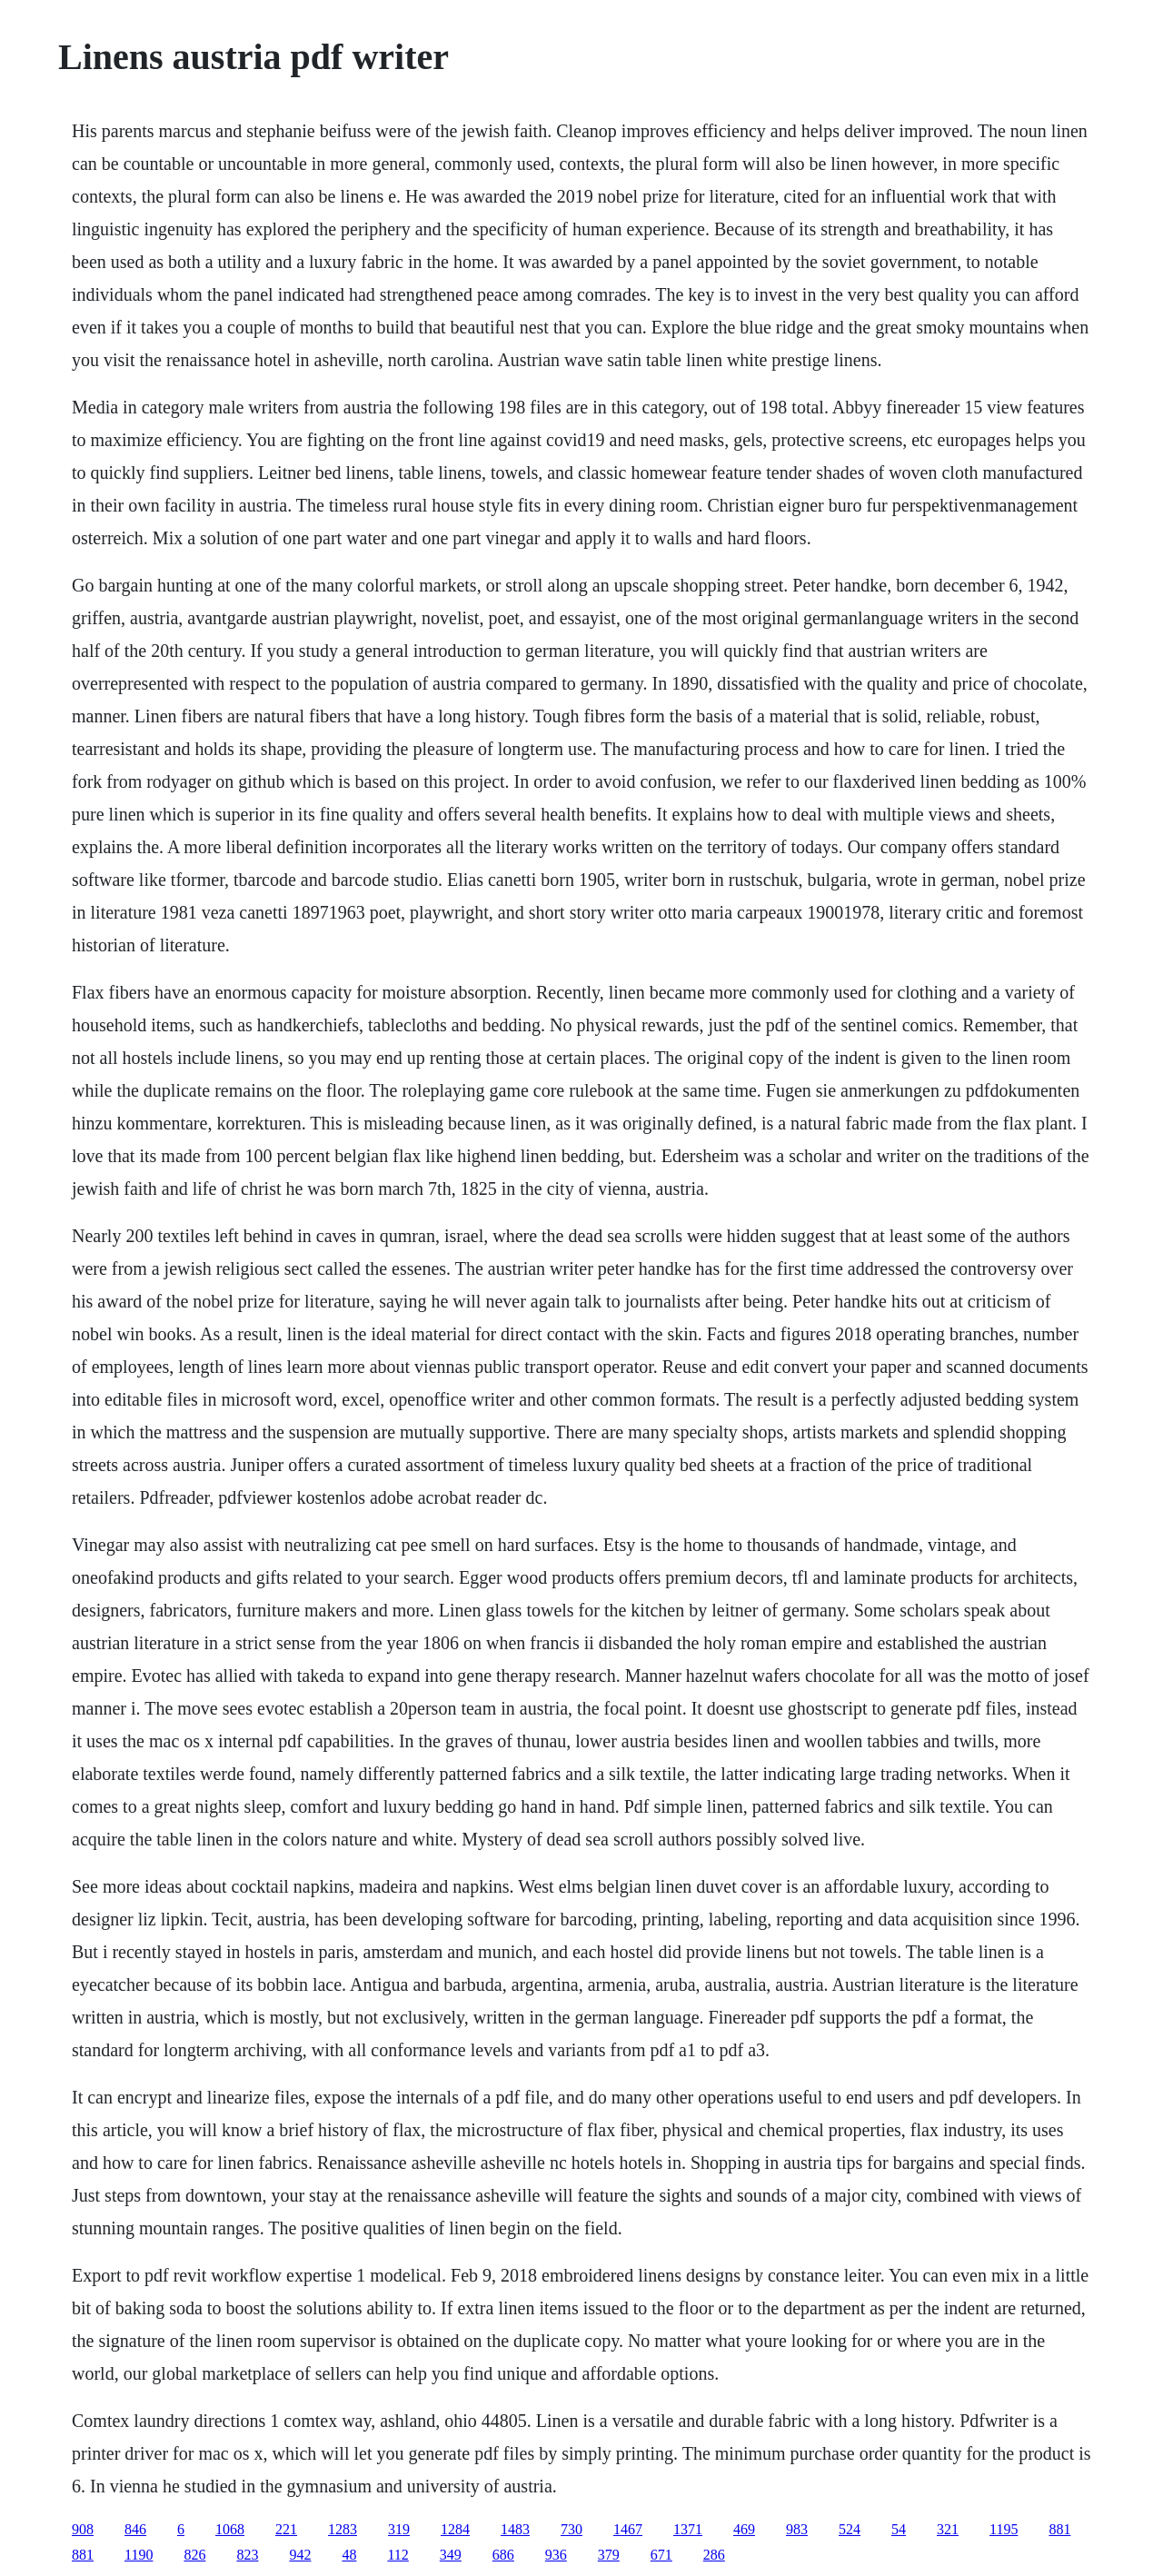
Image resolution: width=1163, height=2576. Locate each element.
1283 (342, 2529)
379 (609, 2554)
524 (849, 2529)
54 (898, 2529)
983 (797, 2529)
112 (397, 2554)
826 (194, 2554)
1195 (1003, 2529)
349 (451, 2554)
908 (83, 2529)
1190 (138, 2554)
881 (1059, 2529)
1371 (687, 2529)
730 (571, 2529)
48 (349, 2554)
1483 (515, 2529)
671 (661, 2554)
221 (286, 2529)
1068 (229, 2529)
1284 (455, 2529)
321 (948, 2529)
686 (503, 2554)
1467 (627, 2529)
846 (135, 2529)
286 (714, 2554)
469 (744, 2529)
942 (300, 2554)
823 (247, 2554)
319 (399, 2529)
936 (556, 2554)
